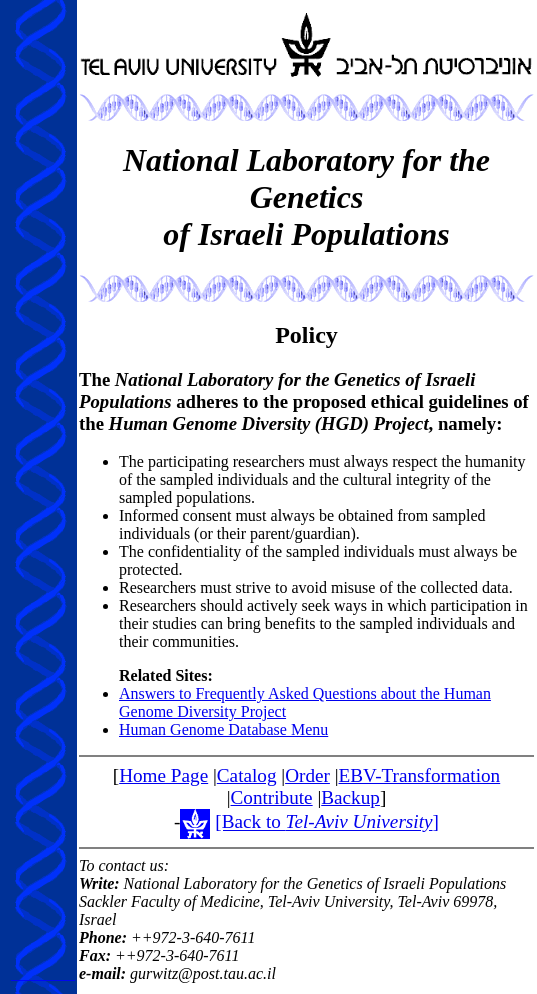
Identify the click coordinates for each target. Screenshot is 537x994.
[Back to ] (327, 822)
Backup (350, 797)
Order (307, 775)
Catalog (247, 775)
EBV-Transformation (420, 775)
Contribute (272, 797)
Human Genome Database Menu (223, 729)
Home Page (163, 775)
